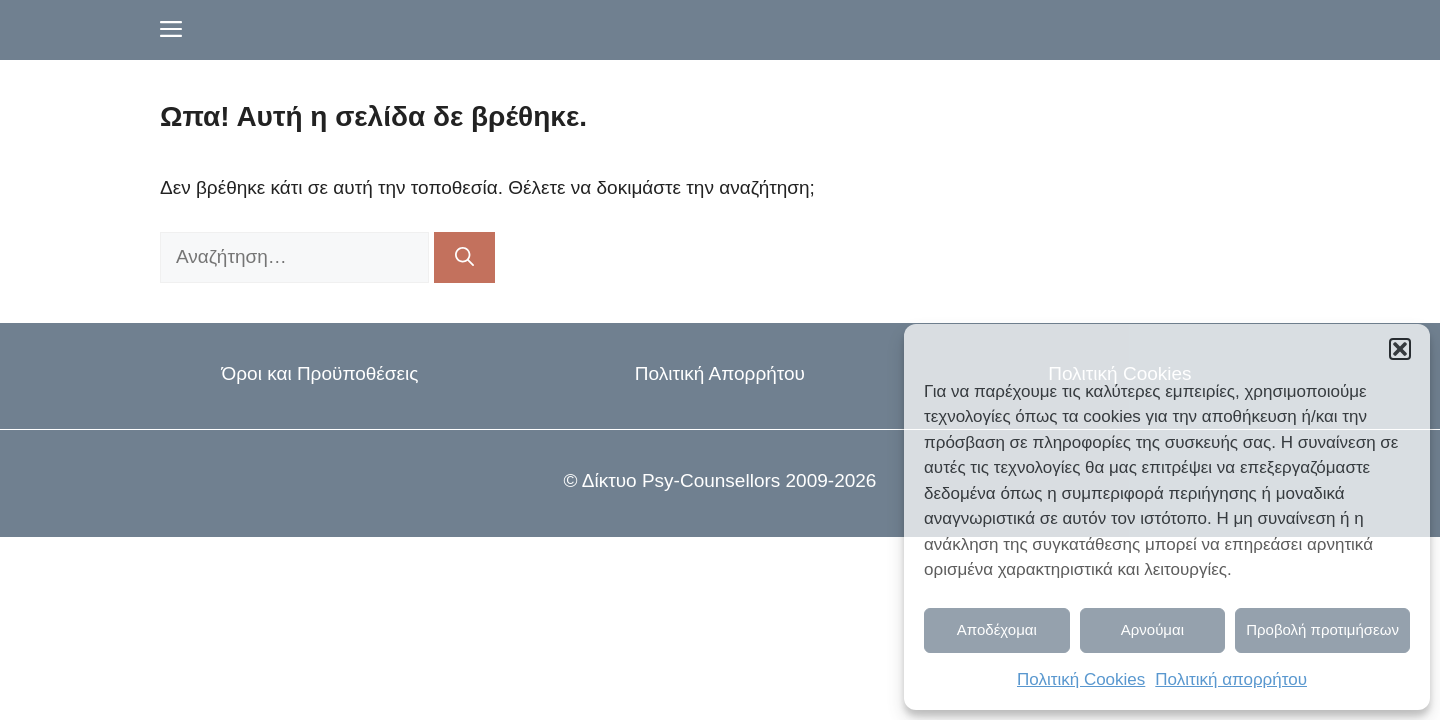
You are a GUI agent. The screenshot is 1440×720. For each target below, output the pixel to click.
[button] (1400, 349)
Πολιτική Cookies (1081, 679)
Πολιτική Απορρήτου (720, 373)
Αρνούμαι (1152, 629)
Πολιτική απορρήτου (1231, 679)
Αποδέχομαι (997, 629)
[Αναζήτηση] (464, 257)
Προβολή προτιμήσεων (1322, 629)
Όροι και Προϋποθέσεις (320, 373)
